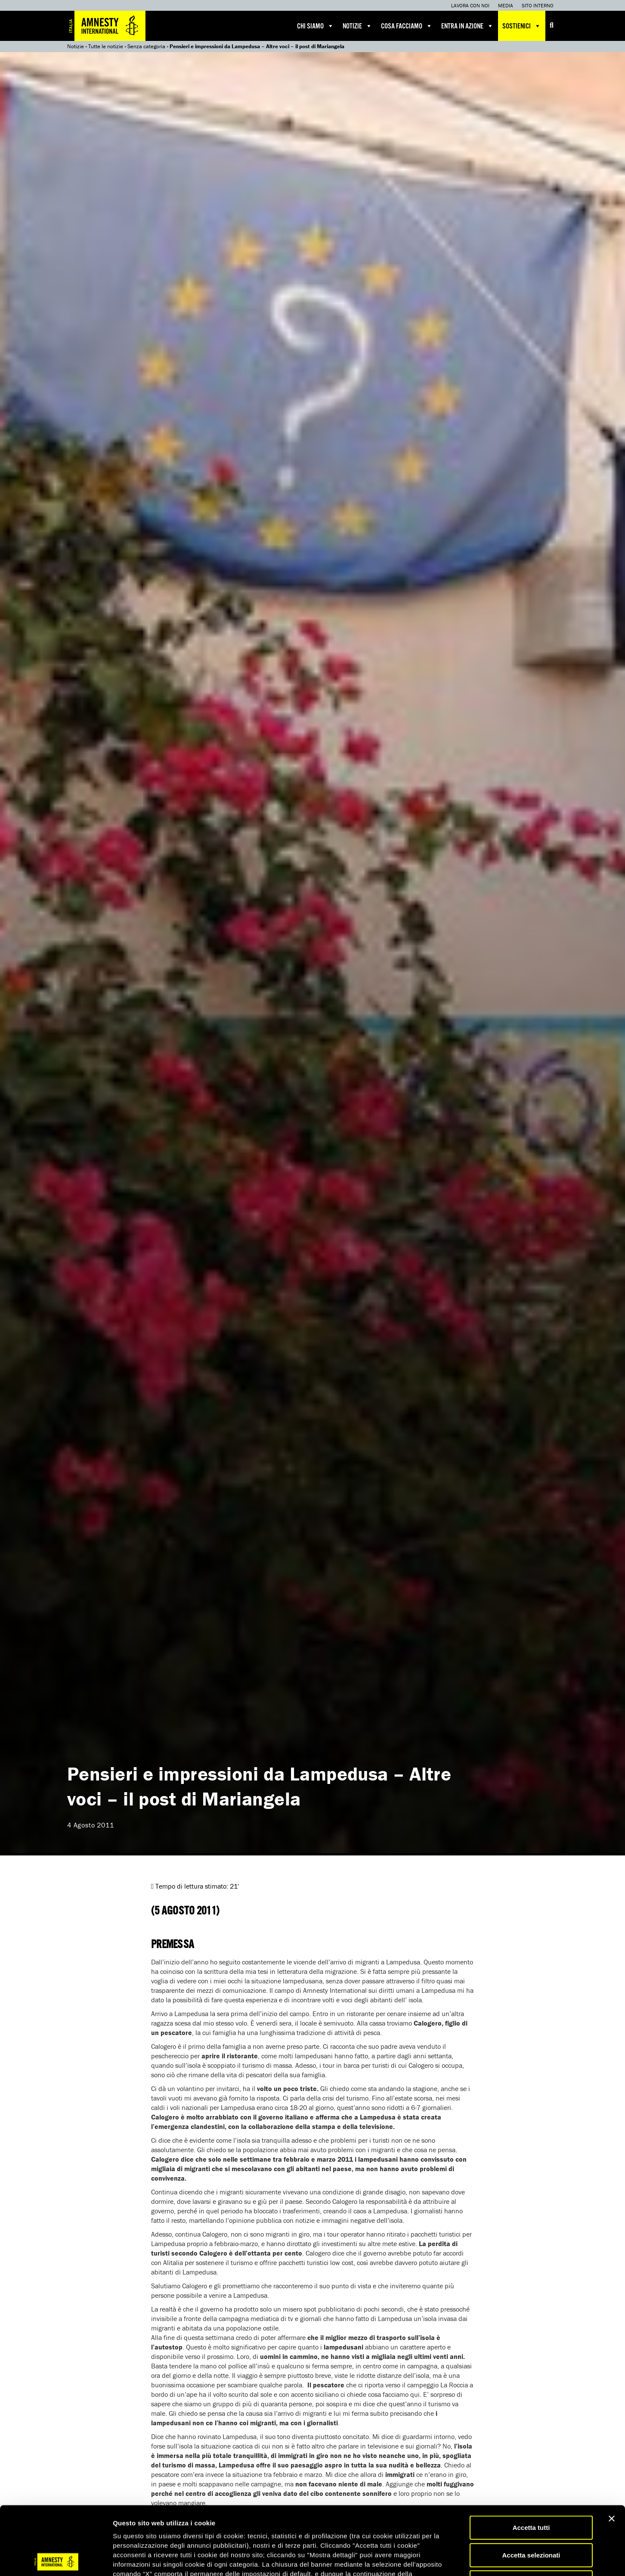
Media (505, 5)
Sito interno (538, 5)
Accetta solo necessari (531, 2513)
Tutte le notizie (105, 46)
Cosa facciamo (407, 26)
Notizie (357, 26)
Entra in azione (467, 26)
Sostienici (521, 26)
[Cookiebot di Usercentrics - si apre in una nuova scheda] (55, 2559)
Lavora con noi (470, 5)
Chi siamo (315, 26)
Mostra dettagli (453, 2559)
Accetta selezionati (531, 2486)
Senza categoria (146, 46)
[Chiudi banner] (612, 2450)
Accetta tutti (531, 2459)
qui (137, 2524)
